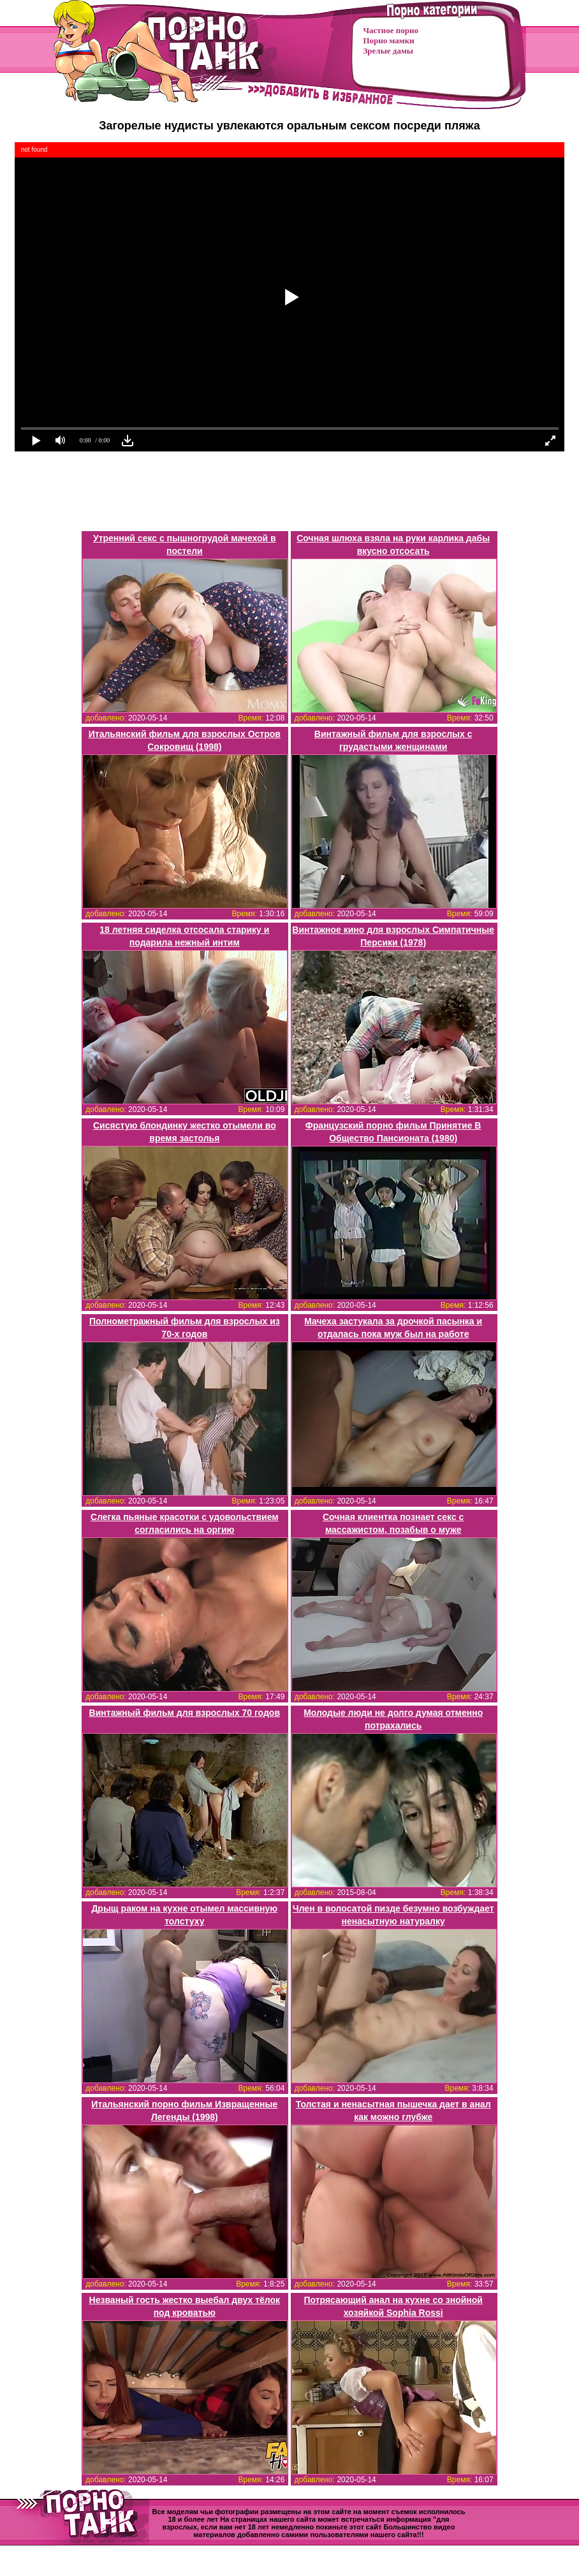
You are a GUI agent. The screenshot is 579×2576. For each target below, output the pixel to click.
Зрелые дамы (388, 50)
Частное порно (390, 30)
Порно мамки (388, 40)
